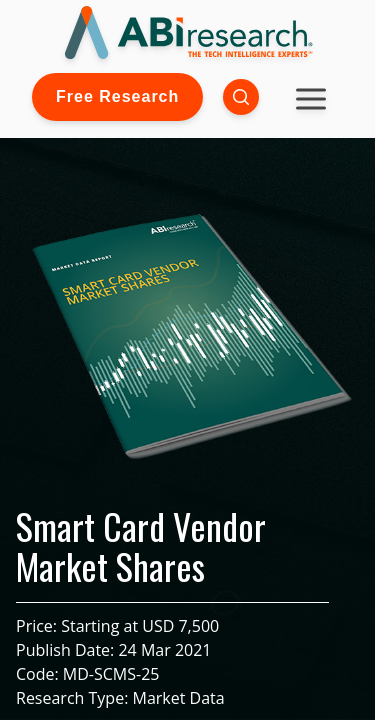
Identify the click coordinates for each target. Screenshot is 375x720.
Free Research (117, 96)
